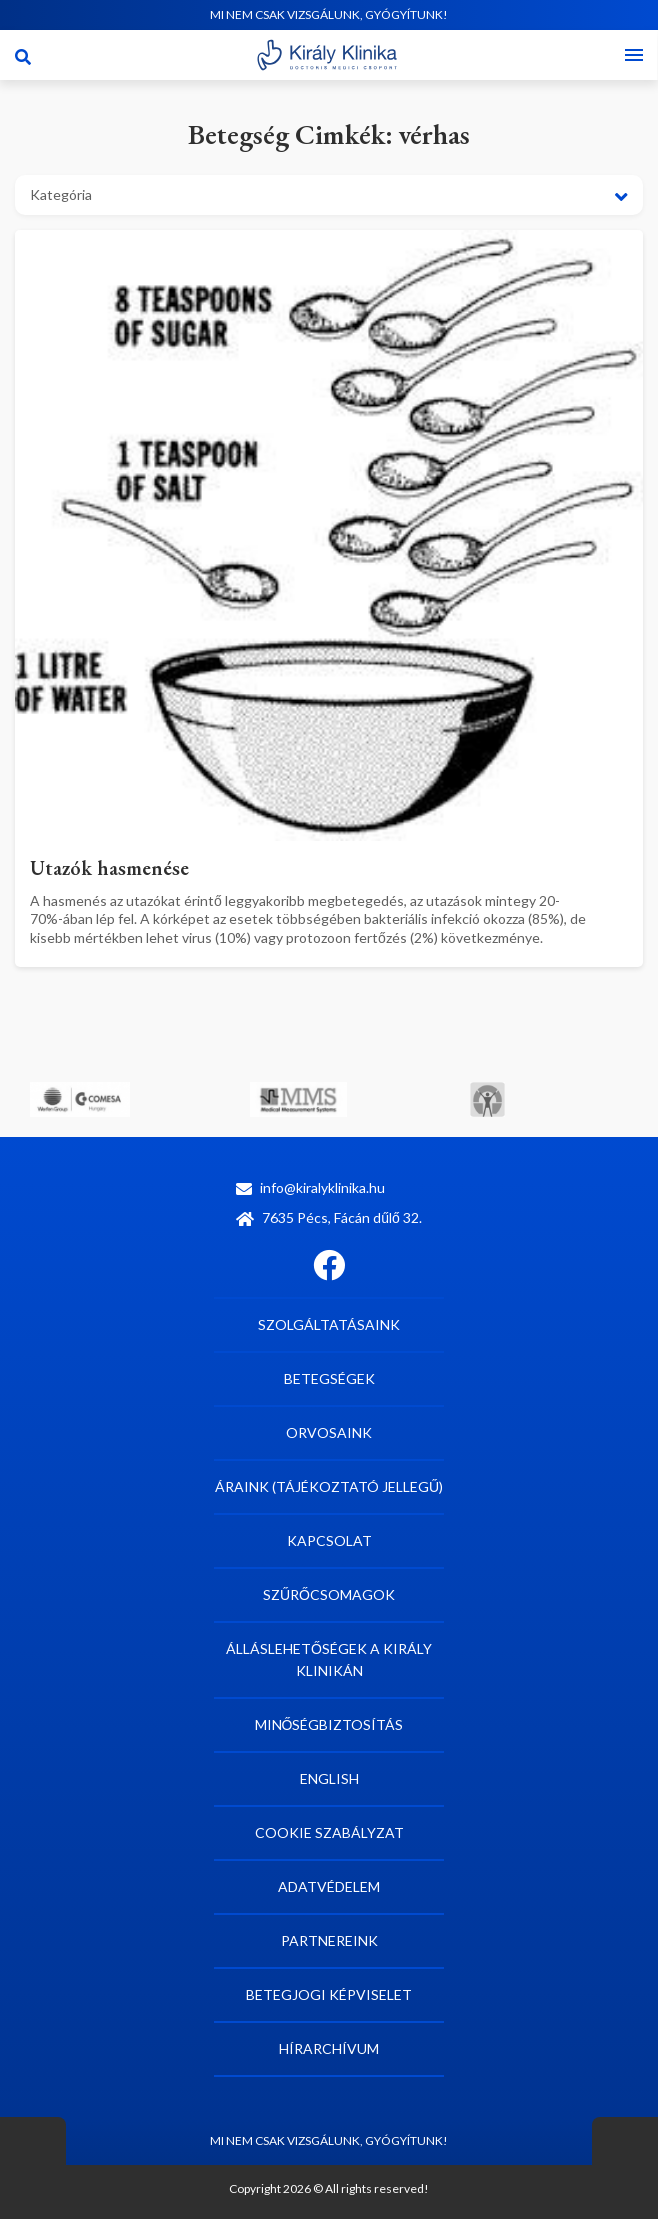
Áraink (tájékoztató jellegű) (329, 1486)
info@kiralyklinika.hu (310, 1187)
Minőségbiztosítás (329, 1724)
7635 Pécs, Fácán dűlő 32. (329, 1217)
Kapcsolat (329, 1540)
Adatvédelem (329, 1886)
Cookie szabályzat (329, 1832)
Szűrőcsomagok (329, 1594)
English (329, 1778)
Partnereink (329, 1940)
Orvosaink (329, 1432)
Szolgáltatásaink (329, 1324)
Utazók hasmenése (109, 868)
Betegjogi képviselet (329, 1994)
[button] (329, 195)
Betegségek (329, 1378)
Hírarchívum (329, 2048)
